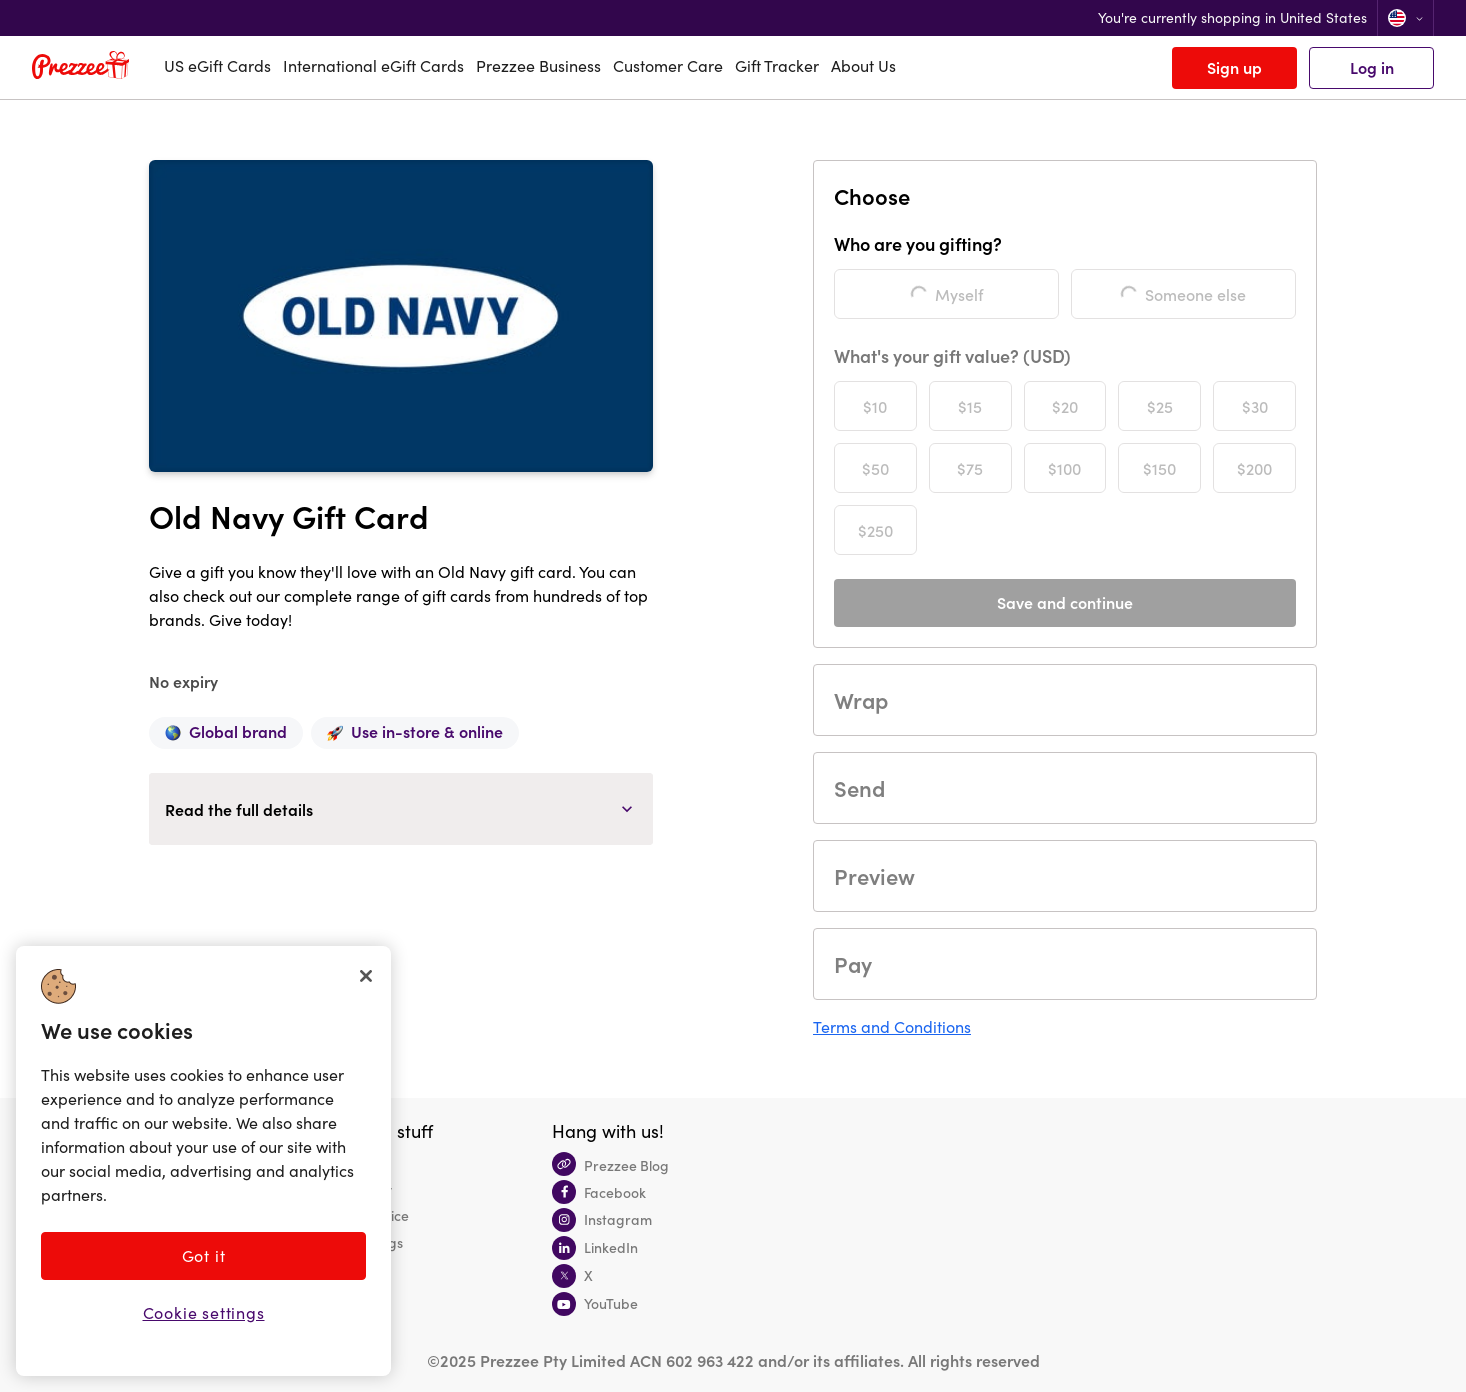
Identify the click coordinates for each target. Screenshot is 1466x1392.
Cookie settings (204, 1312)
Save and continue (1065, 602)
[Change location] (1405, 18)
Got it (204, 1255)
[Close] (366, 976)
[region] (203, 1161)
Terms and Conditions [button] (892, 1026)
